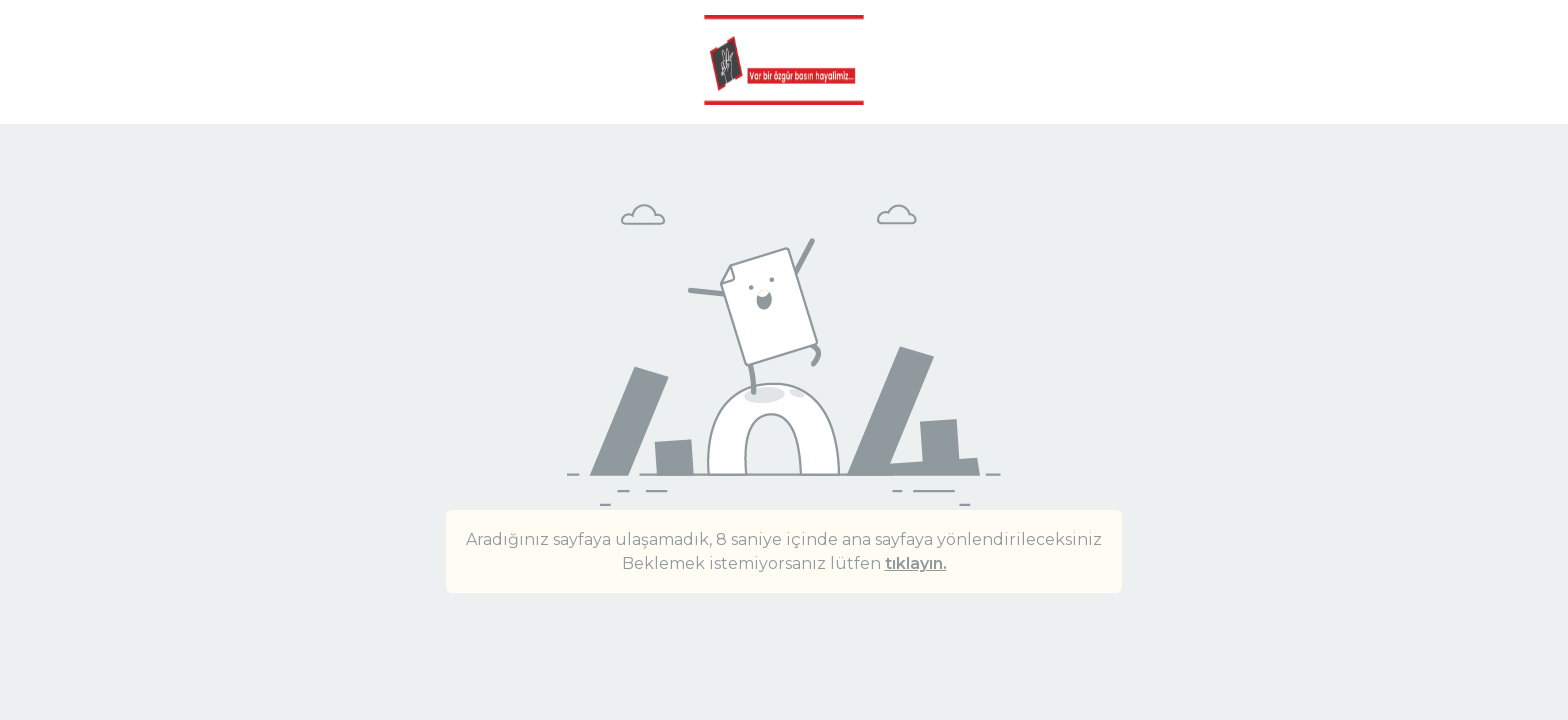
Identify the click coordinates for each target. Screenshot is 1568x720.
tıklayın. (916, 563)
